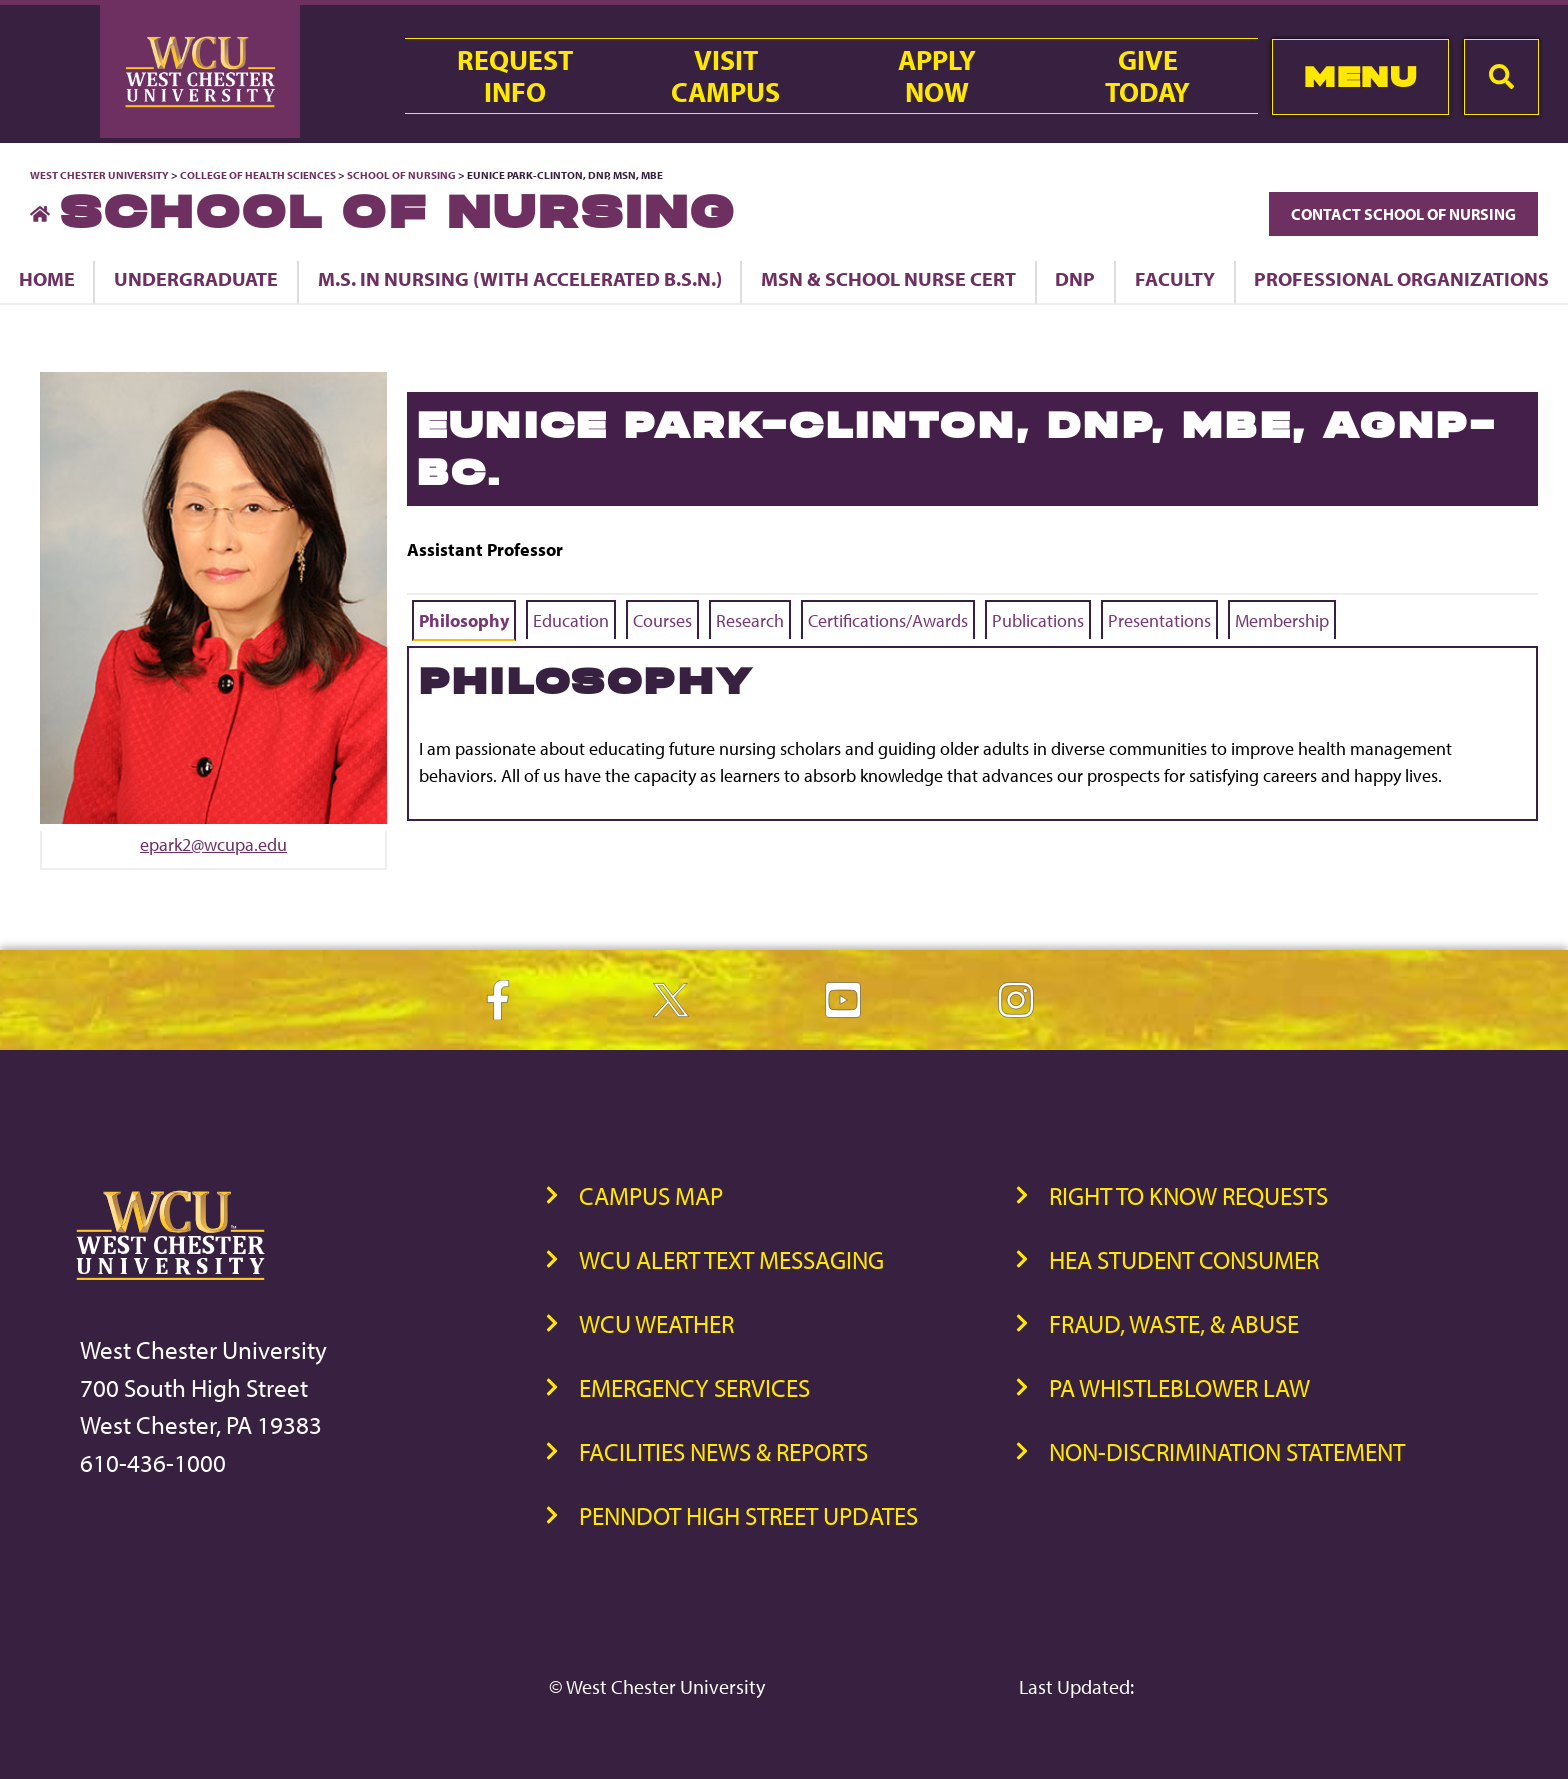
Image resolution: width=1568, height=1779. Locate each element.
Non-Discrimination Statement (1227, 1451)
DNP (1075, 278)
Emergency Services (694, 1387)
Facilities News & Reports (723, 1451)
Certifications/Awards (888, 620)
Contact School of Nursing (1403, 214)
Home (47, 278)
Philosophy (464, 620)
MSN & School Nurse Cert (888, 278)
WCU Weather (656, 1323)
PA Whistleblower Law (1179, 1387)
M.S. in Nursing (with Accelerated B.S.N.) (520, 278)
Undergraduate (196, 278)
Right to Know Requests (1188, 1195)
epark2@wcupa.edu (213, 844)
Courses (662, 620)
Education (571, 620)
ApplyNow (937, 76)
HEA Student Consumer (1184, 1259)
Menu (1360, 76)
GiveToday (1147, 76)
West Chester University (99, 175)
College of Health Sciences (258, 175)
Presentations (1159, 620)
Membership (1282, 620)
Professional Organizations (1401, 278)
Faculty (1175, 278)
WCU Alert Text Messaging (731, 1259)
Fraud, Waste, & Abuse (1174, 1323)
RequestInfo (515, 76)
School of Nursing (401, 175)
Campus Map (651, 1195)
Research (750, 620)
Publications (1038, 620)
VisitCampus (725, 76)
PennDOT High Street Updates (748, 1515)
